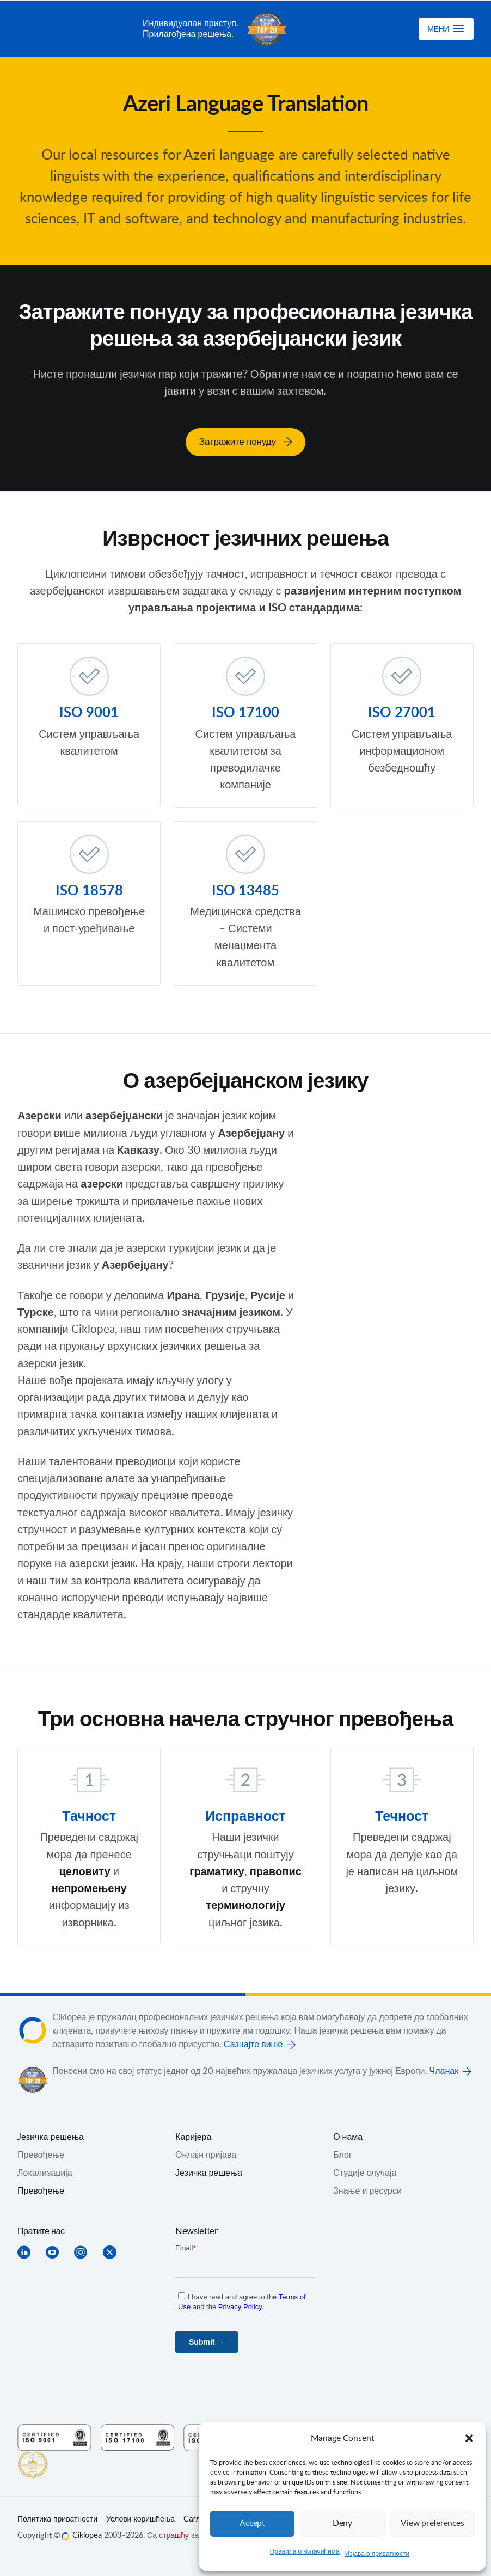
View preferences (432, 2523)
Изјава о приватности (377, 2553)
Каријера (193, 2136)
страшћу (174, 2534)
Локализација (44, 2172)
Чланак (444, 2070)
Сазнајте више (253, 2043)
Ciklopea (75, 29)
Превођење (40, 2190)
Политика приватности (57, 2518)
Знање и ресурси (367, 2190)
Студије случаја (364, 2172)
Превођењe (40, 2154)
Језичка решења (208, 2172)
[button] (469, 2438)
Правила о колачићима (305, 2551)
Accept (252, 2523)
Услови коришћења (140, 2518)
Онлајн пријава (205, 2154)
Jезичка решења (50, 2136)
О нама (348, 2136)
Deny (342, 2523)
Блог (342, 2154)
